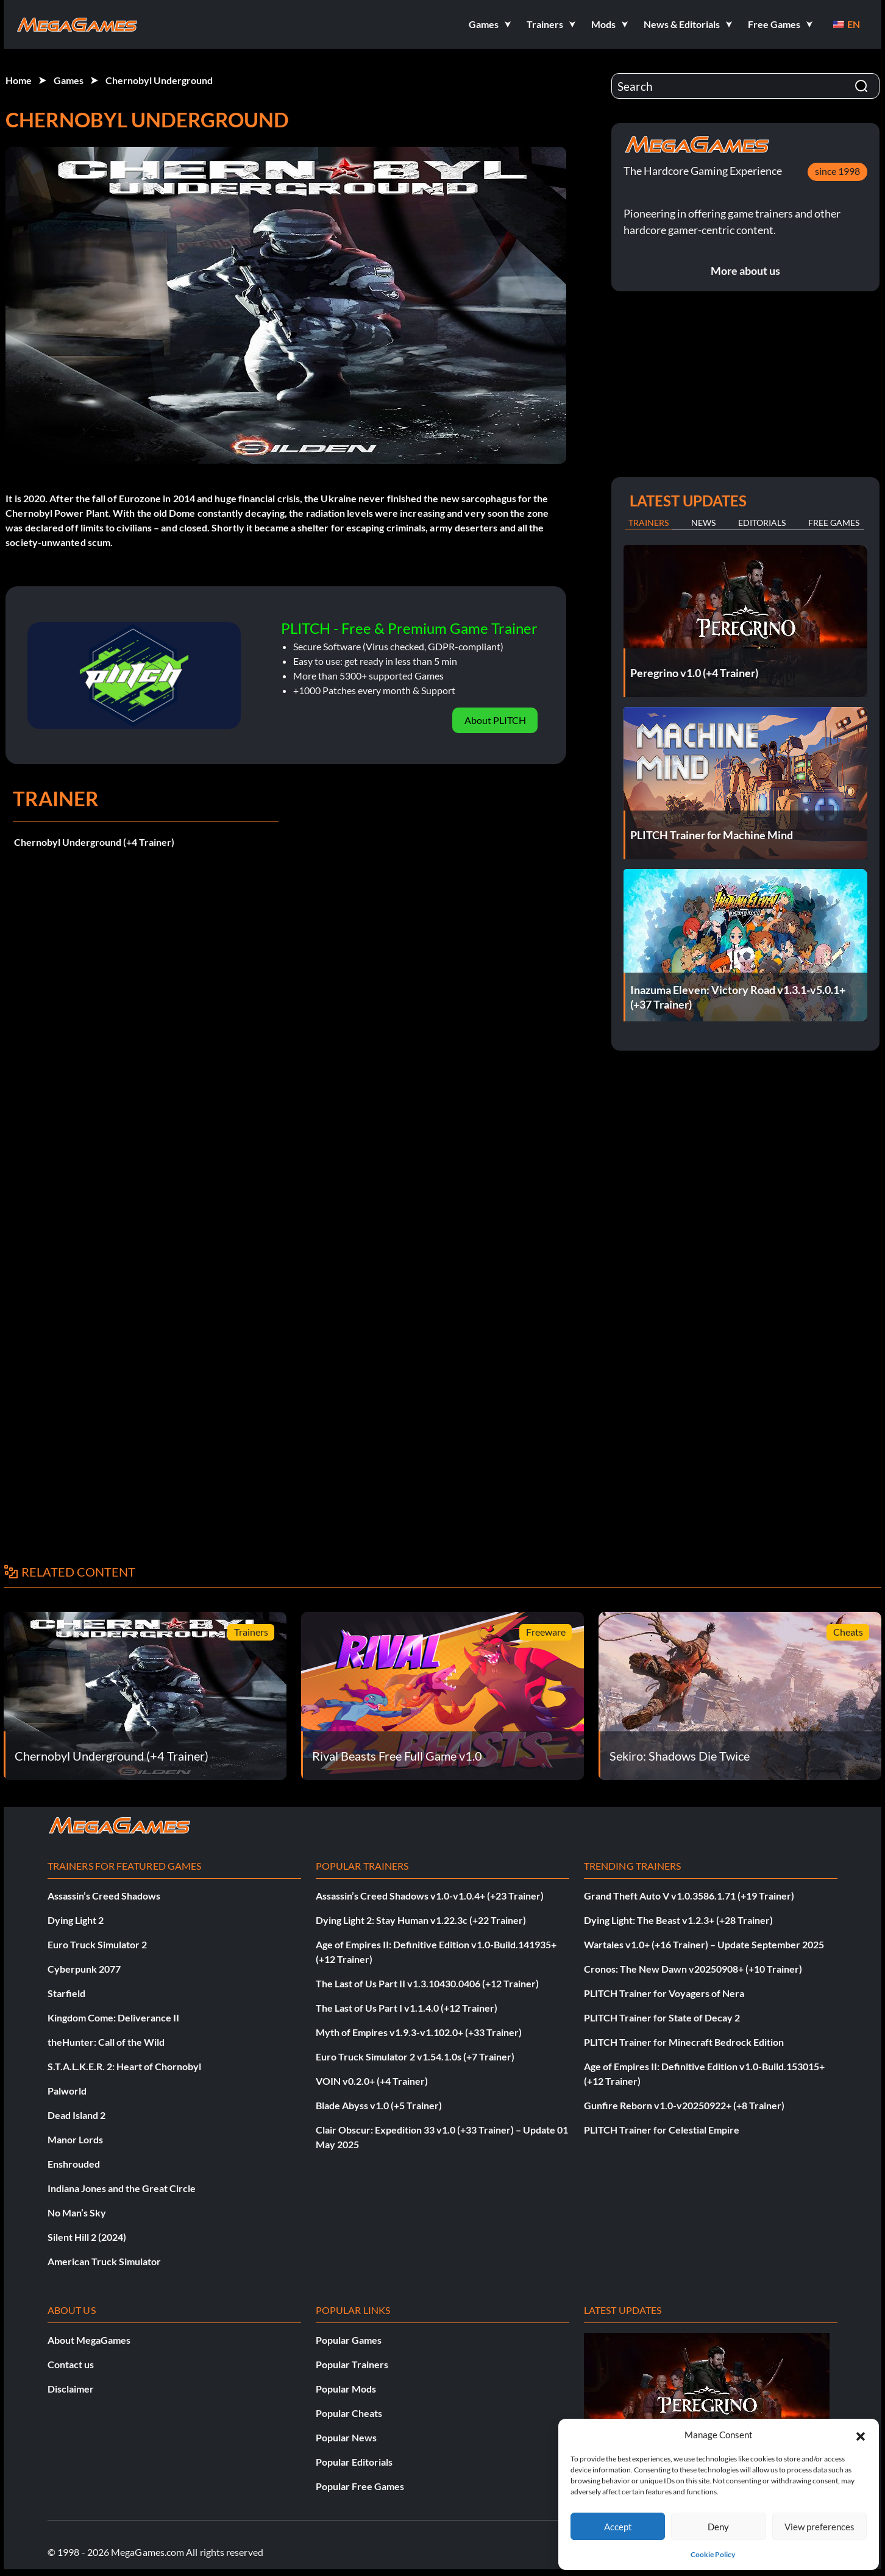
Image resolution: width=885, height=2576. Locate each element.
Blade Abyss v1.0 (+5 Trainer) (379, 2105)
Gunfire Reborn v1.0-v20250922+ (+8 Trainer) (684, 2105)
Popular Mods (346, 2388)
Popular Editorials (354, 2462)
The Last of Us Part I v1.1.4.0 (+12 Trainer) (406, 2008)
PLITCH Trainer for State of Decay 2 (662, 2017)
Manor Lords (75, 2139)
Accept (618, 2526)
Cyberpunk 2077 (84, 1969)
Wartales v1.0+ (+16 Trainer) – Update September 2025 (704, 1944)
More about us (745, 270)
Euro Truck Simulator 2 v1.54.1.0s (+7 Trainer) (415, 2056)
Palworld (67, 2090)
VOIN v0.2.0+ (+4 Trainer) (372, 2081)
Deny (718, 2526)
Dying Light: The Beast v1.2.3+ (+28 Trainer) (678, 1920)
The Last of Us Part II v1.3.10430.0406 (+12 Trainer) (427, 1983)
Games (69, 80)
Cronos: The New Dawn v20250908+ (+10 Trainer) (693, 1969)
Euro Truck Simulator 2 (97, 1944)
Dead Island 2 (76, 2115)
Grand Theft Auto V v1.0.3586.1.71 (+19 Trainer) (689, 1895)
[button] (861, 2435)
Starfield (66, 1993)
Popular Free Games (360, 2486)
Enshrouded (74, 2164)
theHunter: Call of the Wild (106, 2042)
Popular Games (349, 2340)
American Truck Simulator (104, 2261)
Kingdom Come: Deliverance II (113, 2017)
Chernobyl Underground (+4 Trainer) (94, 842)
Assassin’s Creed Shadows (104, 1895)
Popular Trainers (352, 2364)
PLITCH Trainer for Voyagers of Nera (664, 1993)
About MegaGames (89, 2340)
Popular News (346, 2437)
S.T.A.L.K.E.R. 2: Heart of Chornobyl (124, 2066)
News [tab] (703, 522)
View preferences (819, 2526)
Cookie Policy (713, 2554)
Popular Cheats (349, 2413)
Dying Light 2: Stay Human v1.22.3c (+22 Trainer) (421, 1920)
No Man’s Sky (77, 2212)
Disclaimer (71, 2388)
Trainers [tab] (648, 522)
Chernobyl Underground (159, 80)
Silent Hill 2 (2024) (87, 2237)
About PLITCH (495, 720)
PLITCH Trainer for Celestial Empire (661, 2129)
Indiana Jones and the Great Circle (122, 2188)
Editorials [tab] (762, 522)
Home (18, 80)
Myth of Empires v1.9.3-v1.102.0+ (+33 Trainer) (419, 2032)
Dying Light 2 (76, 1920)
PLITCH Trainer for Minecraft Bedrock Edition (684, 2042)
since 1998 (837, 171)
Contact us (71, 2364)
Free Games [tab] (833, 522)
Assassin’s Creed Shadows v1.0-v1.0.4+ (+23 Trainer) (430, 1895)
